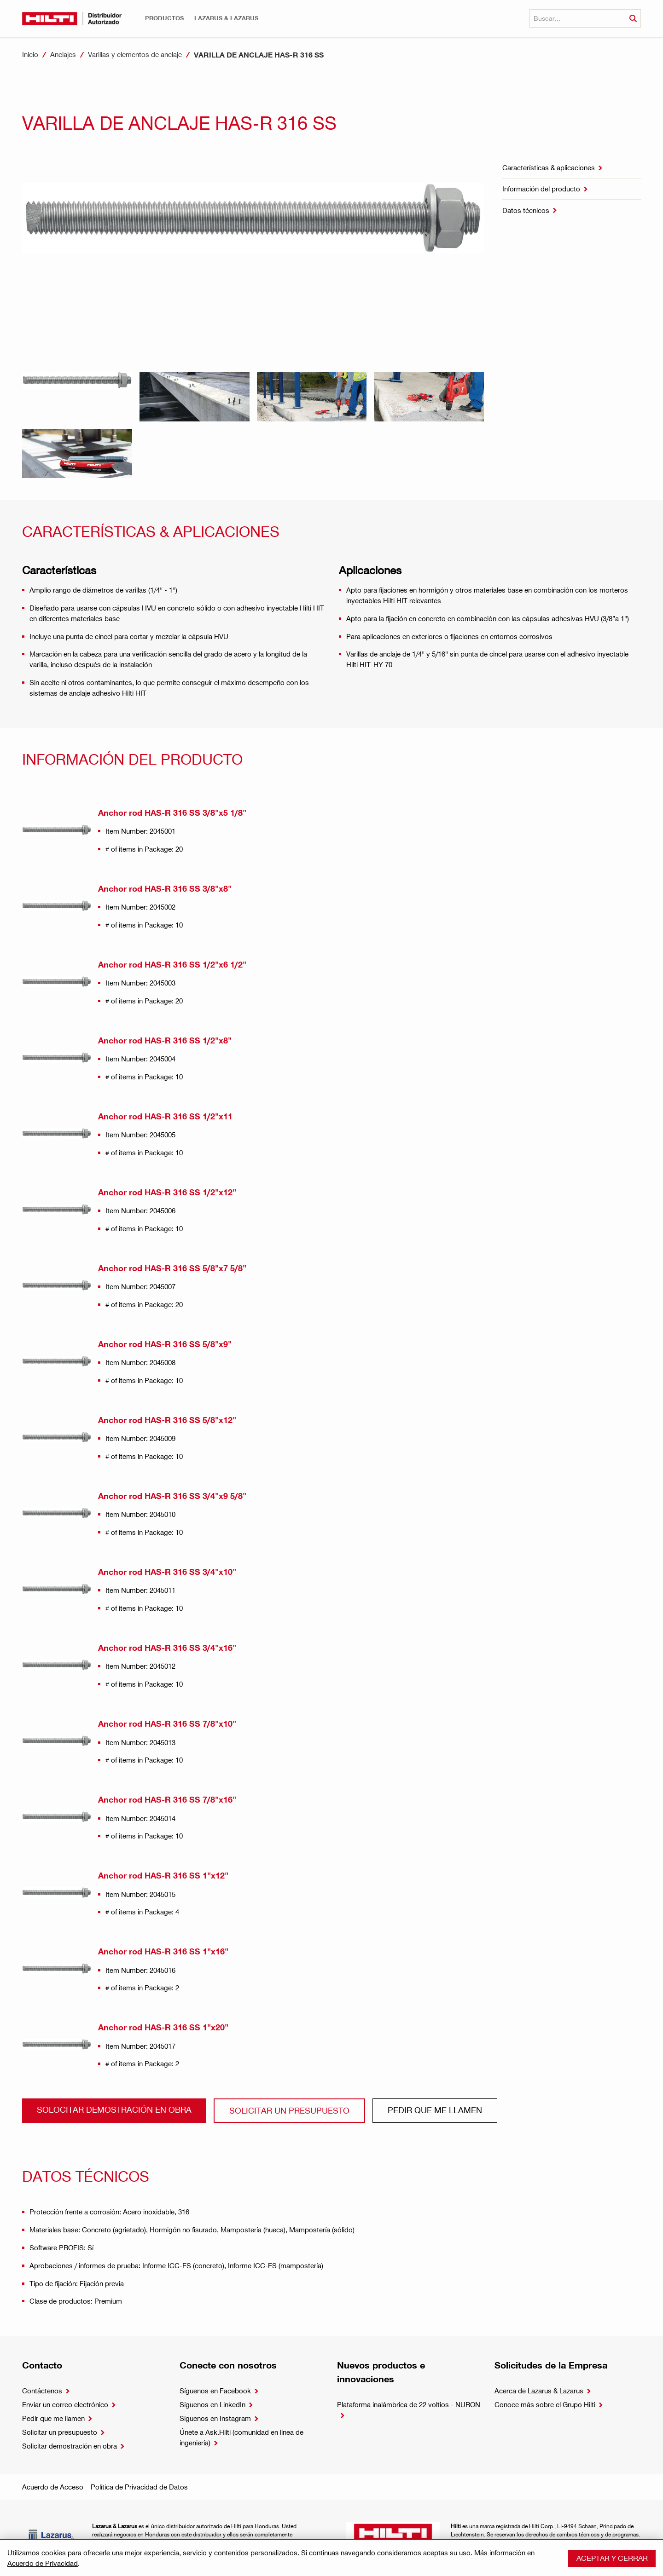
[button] (164, 18)
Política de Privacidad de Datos (139, 2487)
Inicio (30, 54)
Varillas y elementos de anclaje (135, 54)
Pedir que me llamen (435, 2110)
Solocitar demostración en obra (114, 2109)
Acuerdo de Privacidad (42, 2563)
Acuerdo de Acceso (52, 2487)
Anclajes (63, 54)
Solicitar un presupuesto (289, 2110)
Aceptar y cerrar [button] (612, 2557)
